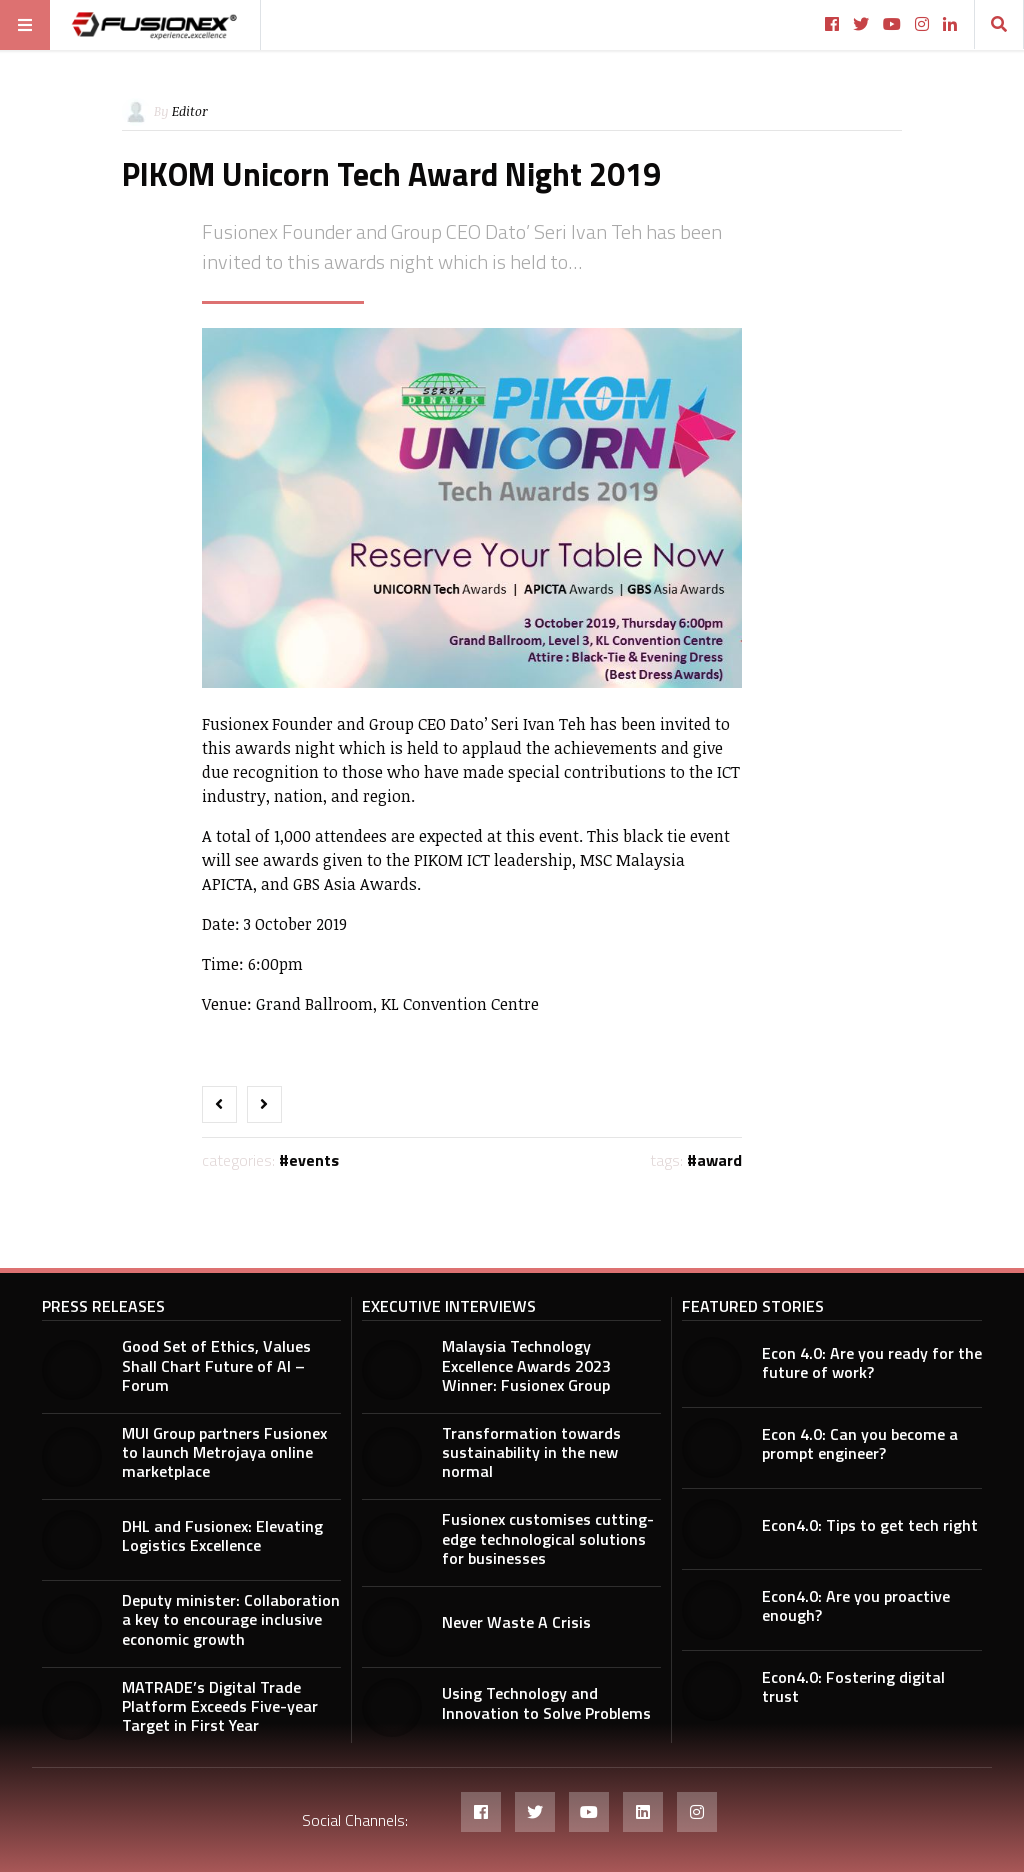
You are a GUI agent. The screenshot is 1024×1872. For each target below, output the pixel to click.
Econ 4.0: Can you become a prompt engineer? (860, 1443)
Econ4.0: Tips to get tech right (870, 1525)
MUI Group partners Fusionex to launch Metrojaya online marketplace (224, 1452)
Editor (190, 111)
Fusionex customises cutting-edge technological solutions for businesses (548, 1538)
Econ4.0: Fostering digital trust (853, 1686)
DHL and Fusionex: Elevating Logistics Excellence (222, 1535)
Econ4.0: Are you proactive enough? (856, 1605)
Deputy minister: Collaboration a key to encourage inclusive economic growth (231, 1619)
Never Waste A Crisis (516, 1622)
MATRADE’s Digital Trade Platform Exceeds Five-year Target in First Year (220, 1706)
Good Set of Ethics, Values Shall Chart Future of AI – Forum (216, 1365)
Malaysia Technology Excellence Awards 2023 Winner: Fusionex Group (526, 1365)
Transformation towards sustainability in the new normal (531, 1452)
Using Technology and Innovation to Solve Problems (546, 1702)
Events (314, 1160)
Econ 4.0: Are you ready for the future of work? (872, 1362)
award (719, 1160)
